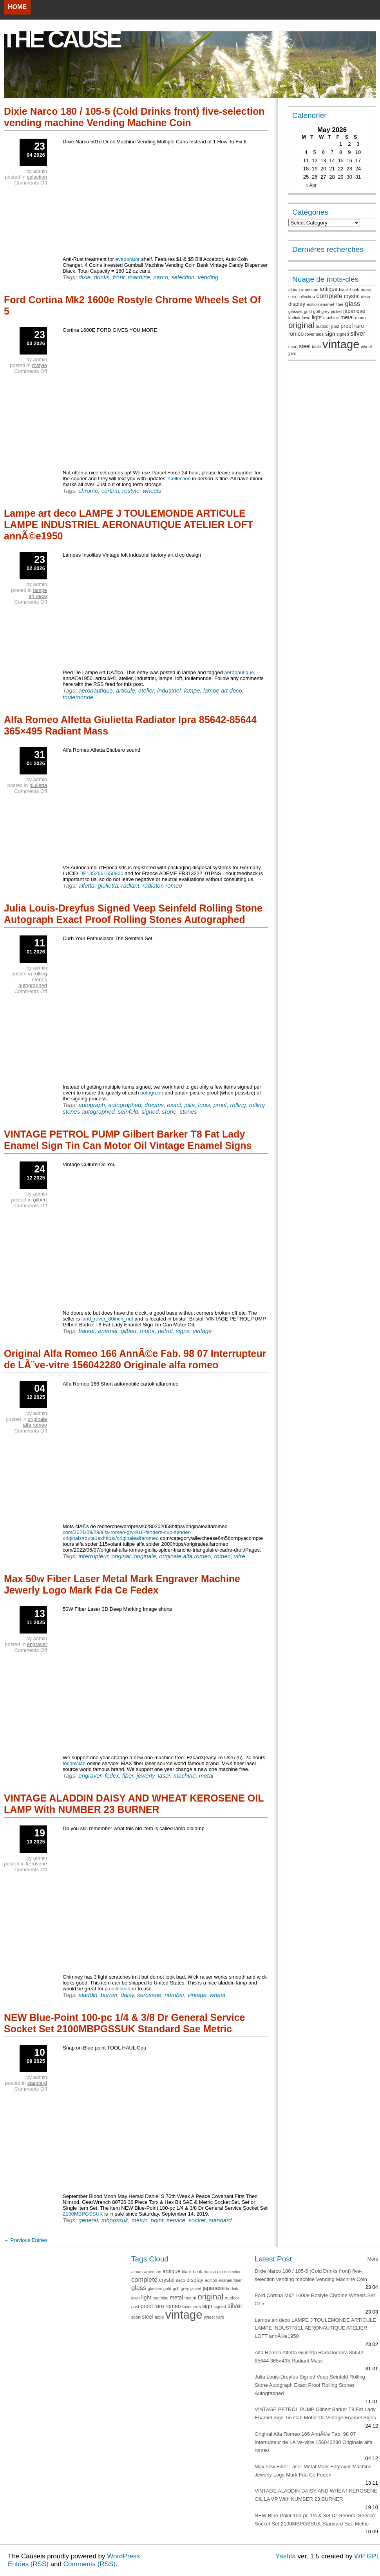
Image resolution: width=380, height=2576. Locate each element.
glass (352, 304)
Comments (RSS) (89, 2564)
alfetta (86, 885)
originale (145, 1556)
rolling (238, 1105)
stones (188, 1111)
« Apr (311, 185)
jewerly (146, 1775)
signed (150, 1111)
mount (361, 317)
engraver (89, 1775)
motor (147, 1331)
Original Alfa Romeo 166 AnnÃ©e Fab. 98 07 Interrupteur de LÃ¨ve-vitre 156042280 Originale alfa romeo (135, 1359)
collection (119, 1989)
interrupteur (93, 1556)
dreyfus (154, 1105)
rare (359, 326)
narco (160, 277)
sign (330, 334)
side (320, 334)
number (174, 1995)
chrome (88, 490)
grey (325, 311)
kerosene (149, 1995)
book (354, 289)
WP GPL (367, 2556)
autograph (151, 1093)
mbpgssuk (114, 2220)
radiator (152, 885)
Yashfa (285, 2556)
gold (308, 311)
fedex (112, 1775)
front (119, 277)
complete (329, 296)
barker (86, 1331)
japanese (354, 311)
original (121, 1556)
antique (328, 289)
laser (164, 1775)
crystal (352, 296)
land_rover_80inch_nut (107, 1319)
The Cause (61, 39)
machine (139, 277)
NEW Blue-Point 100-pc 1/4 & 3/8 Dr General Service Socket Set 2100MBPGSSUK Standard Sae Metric (124, 2023)
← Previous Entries (25, 2240)
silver (358, 333)
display (296, 304)
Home (17, 7)
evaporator (127, 259)
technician (74, 1763)
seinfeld (128, 1111)
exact (174, 1105)
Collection (179, 478)
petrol (165, 1331)
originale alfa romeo (185, 1556)
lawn (306, 317)
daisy (127, 1995)
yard (292, 353)
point (157, 2220)
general (88, 2220)
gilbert (129, 1331)
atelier (146, 690)
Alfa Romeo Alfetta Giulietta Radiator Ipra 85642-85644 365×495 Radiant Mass (130, 725)
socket (196, 2220)
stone (169, 1111)
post (335, 326)
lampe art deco (222, 690)
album (294, 289)
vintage (202, 1331)
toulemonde (78, 697)
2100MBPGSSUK (83, 2214)
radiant (130, 885)
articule (125, 690)
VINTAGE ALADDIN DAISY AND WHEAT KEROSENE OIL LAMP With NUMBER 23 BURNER (134, 1804)
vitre (239, 1556)
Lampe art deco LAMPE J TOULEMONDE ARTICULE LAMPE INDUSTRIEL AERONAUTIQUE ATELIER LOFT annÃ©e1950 (128, 524)
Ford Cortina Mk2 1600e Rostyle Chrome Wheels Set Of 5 (132, 305)
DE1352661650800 (101, 873)
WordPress (123, 2556)
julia (190, 1105)
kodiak (294, 317)
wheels (152, 490)
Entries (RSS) (28, 2564)
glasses (295, 311)
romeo (173, 885)
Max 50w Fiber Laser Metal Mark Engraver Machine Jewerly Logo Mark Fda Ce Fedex (122, 1584)
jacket (336, 311)
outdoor (323, 326)
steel (304, 346)
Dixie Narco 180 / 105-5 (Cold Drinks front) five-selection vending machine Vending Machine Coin (134, 117)
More (372, 2259)
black (344, 289)
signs (183, 1331)
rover (310, 334)
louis (204, 1105)
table (316, 346)
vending (208, 277)
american (309, 289)
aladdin (87, 1995)
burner (109, 1995)
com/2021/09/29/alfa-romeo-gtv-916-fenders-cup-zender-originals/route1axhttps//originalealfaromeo (127, 1535)
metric (139, 2220)
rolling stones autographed (32, 979)
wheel (366, 346)
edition (313, 304)
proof (220, 1105)
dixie (84, 277)
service (175, 2220)
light (317, 317)
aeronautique (239, 672)
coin (292, 296)
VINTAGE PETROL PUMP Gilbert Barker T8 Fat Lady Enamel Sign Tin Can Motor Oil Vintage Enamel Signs (128, 1140)
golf (316, 311)
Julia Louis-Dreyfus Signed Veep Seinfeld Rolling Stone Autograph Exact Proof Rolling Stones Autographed (133, 914)
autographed (124, 1105)
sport (293, 346)
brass (365, 289)
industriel (169, 690)
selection (182, 277)
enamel (107, 1331)
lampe (192, 690)
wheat (217, 1995)
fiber (127, 1775)
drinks (102, 277)
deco (365, 296)
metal (206, 1775)
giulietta (108, 885)
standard (220, 2220)
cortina (110, 490)
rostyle (130, 490)
